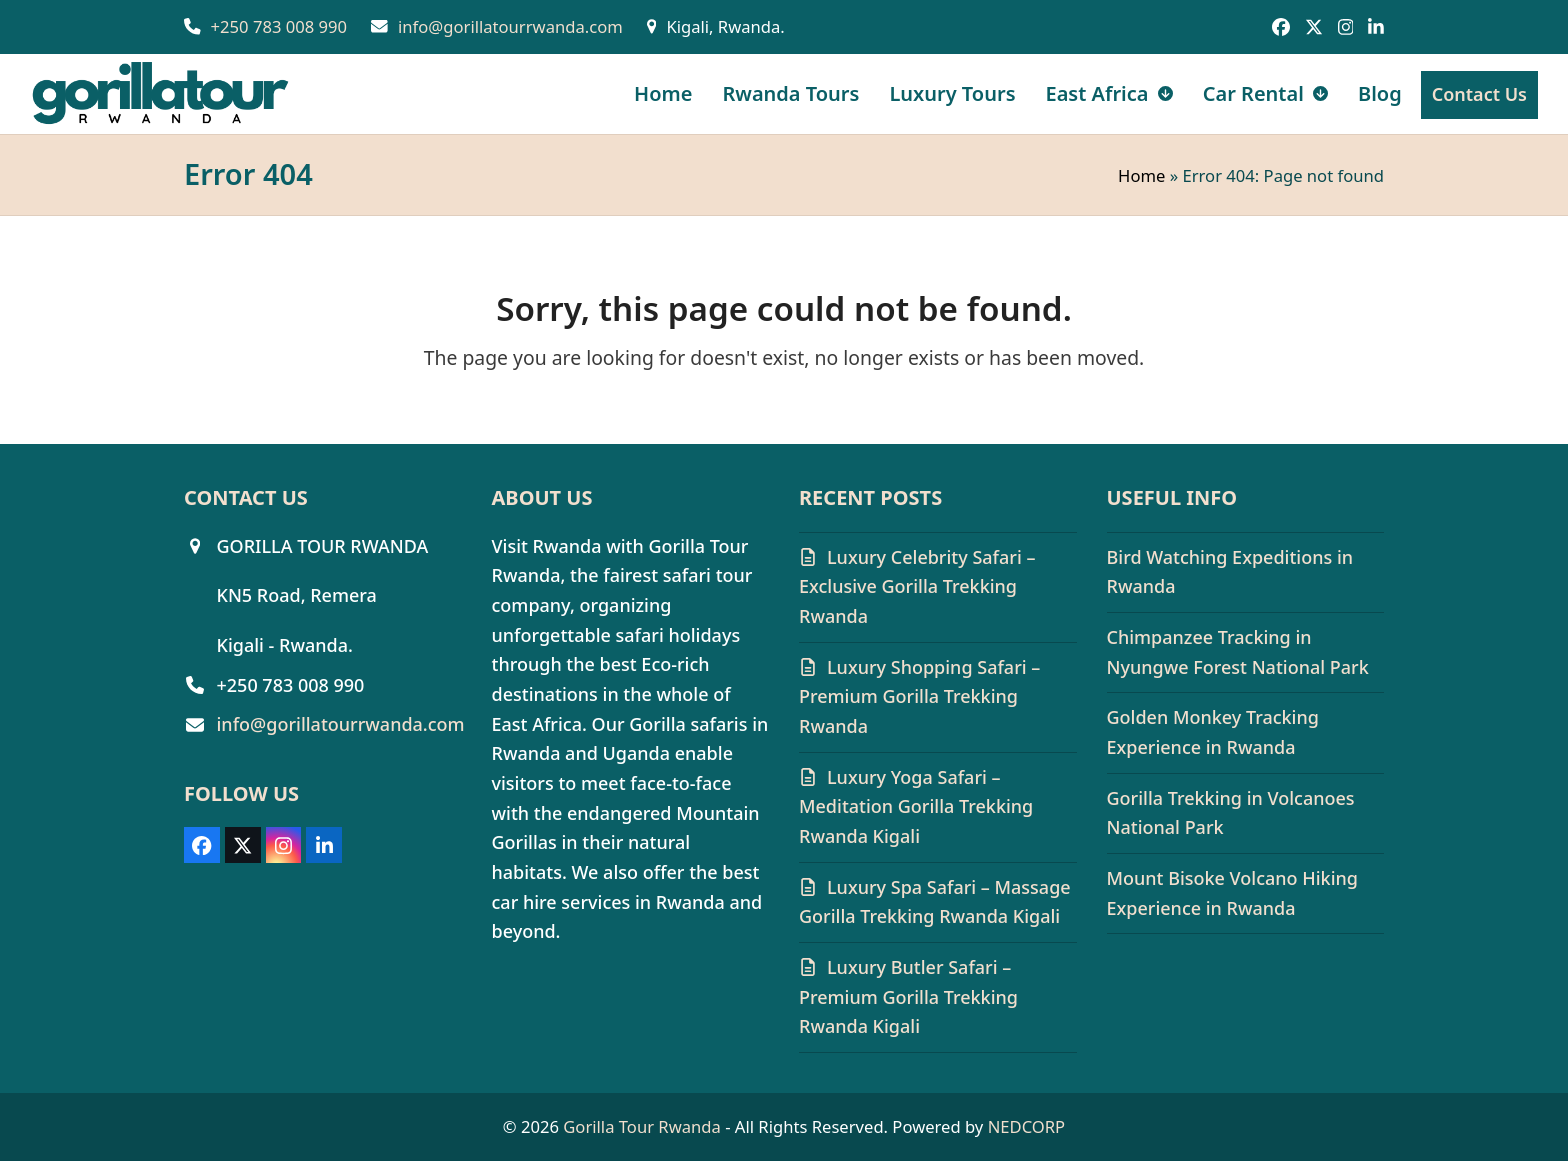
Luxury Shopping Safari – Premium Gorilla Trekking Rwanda (919, 696)
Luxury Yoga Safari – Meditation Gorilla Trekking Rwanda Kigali (916, 806)
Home (1141, 175)
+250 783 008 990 (279, 26)
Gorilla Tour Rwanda (642, 1126)
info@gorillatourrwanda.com (510, 26)
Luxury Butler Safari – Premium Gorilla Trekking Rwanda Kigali (908, 996)
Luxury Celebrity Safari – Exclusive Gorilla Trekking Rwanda (917, 586)
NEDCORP (1027, 1126)
